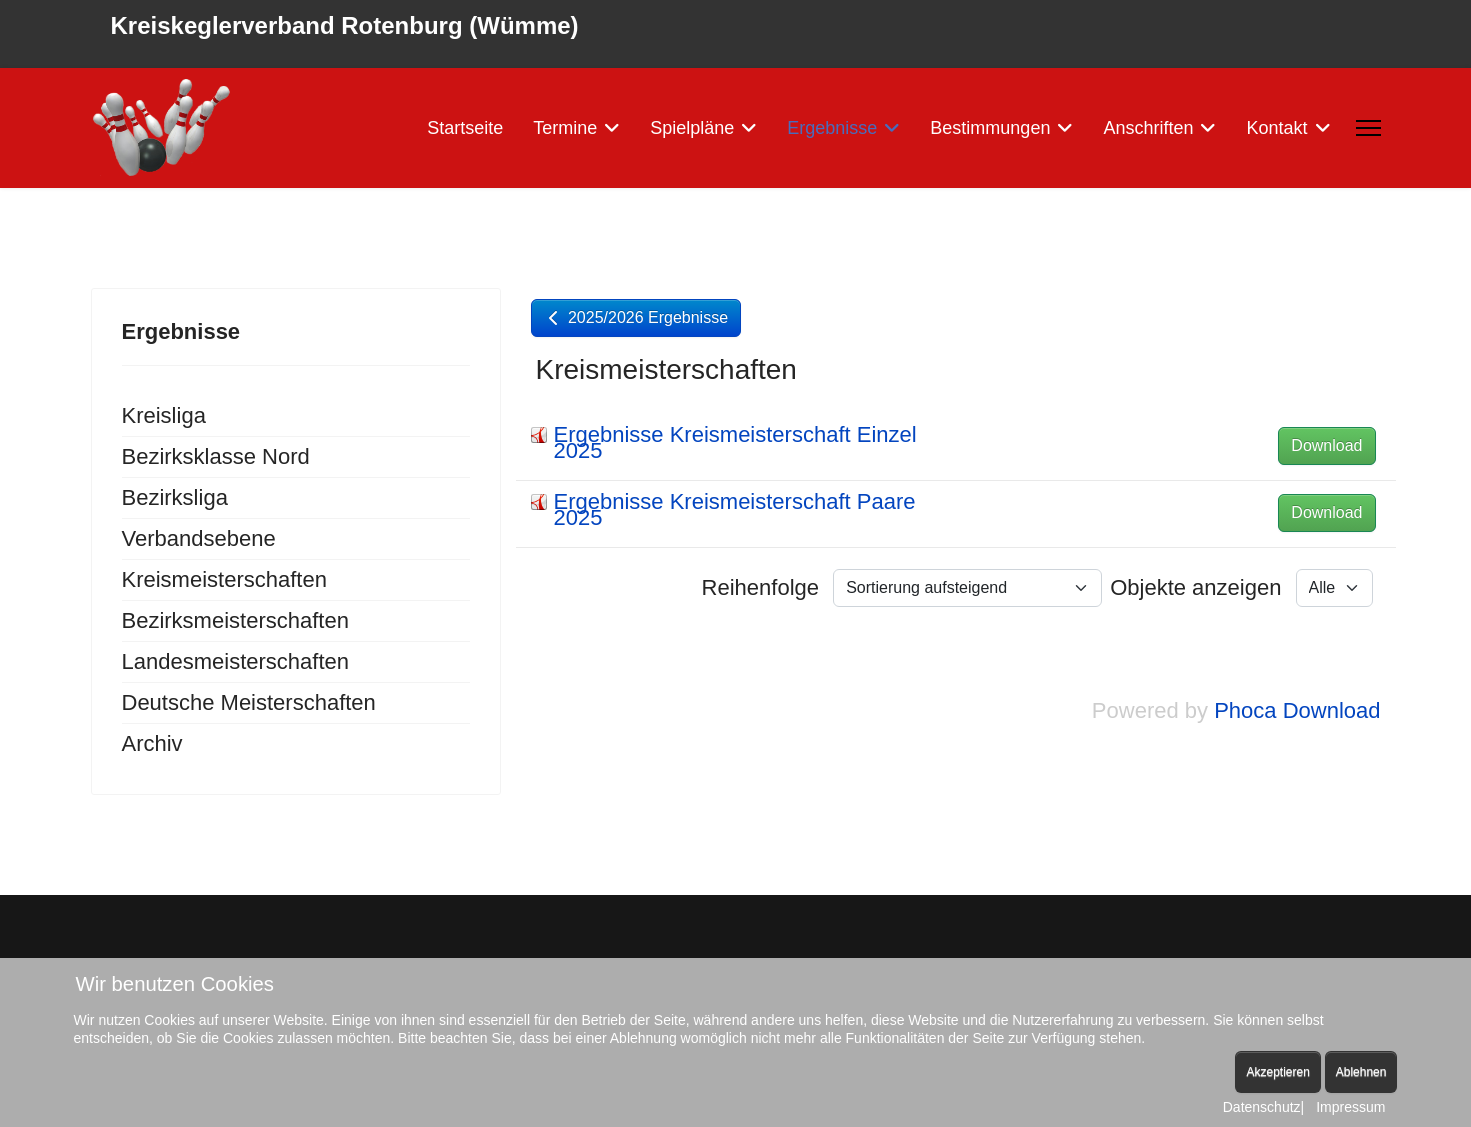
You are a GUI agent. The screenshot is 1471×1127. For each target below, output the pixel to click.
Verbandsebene (199, 538)
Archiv (152, 743)
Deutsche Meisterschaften (249, 702)
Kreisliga (164, 415)
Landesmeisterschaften (235, 661)
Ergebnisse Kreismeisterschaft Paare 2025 (735, 509)
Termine (565, 128)
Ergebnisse (832, 128)
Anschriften (1148, 128)
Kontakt (1276, 128)
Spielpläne (692, 128)
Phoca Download (1297, 710)
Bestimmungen (990, 128)
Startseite (465, 128)
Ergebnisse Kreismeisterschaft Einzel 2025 (735, 442)
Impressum (1350, 1107)
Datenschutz (1262, 1107)
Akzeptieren (1277, 1072)
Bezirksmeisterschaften (235, 620)
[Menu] (1368, 128)
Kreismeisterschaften (224, 579)
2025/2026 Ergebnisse (636, 317)
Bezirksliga (175, 497)
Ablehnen (1361, 1072)
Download (1326, 445)
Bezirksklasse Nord (216, 456)
